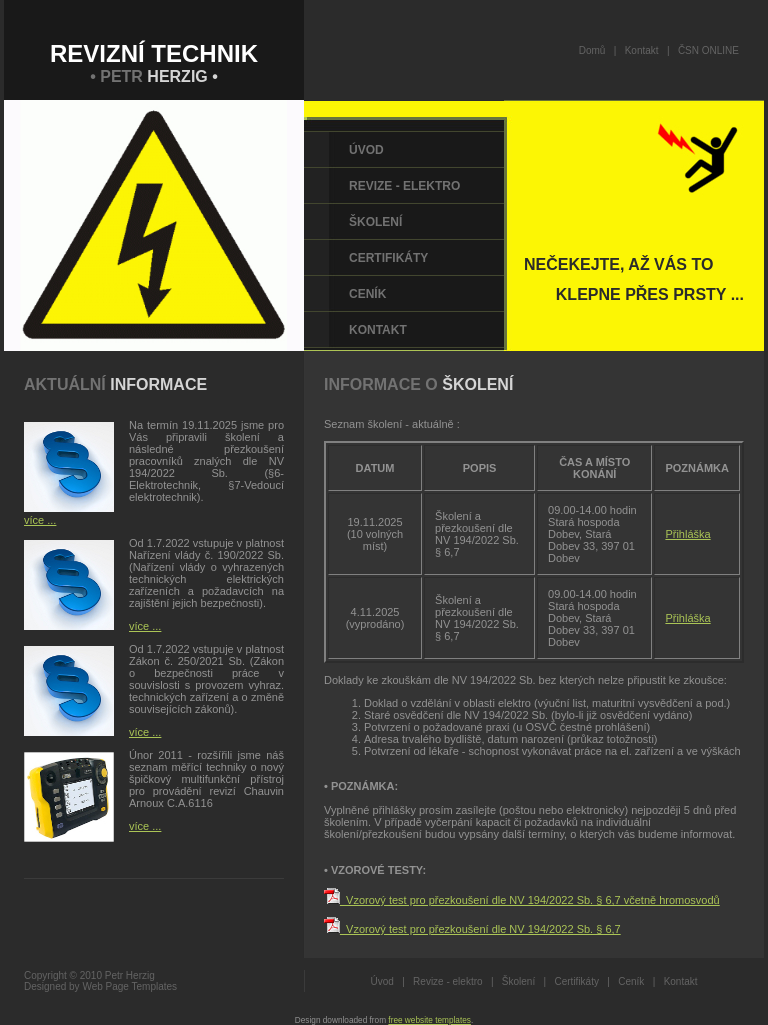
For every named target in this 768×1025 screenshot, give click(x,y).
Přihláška (687, 534)
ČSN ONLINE (708, 50)
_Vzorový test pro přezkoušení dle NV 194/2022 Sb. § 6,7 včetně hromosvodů (530, 900)
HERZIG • (182, 76)
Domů (592, 50)
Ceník (367, 294)
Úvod (366, 150)
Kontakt (642, 50)
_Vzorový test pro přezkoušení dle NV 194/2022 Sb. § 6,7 (480, 929)
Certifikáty (388, 258)
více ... (40, 520)
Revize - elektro (404, 186)
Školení (375, 222)
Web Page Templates (129, 986)
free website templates (429, 1020)
